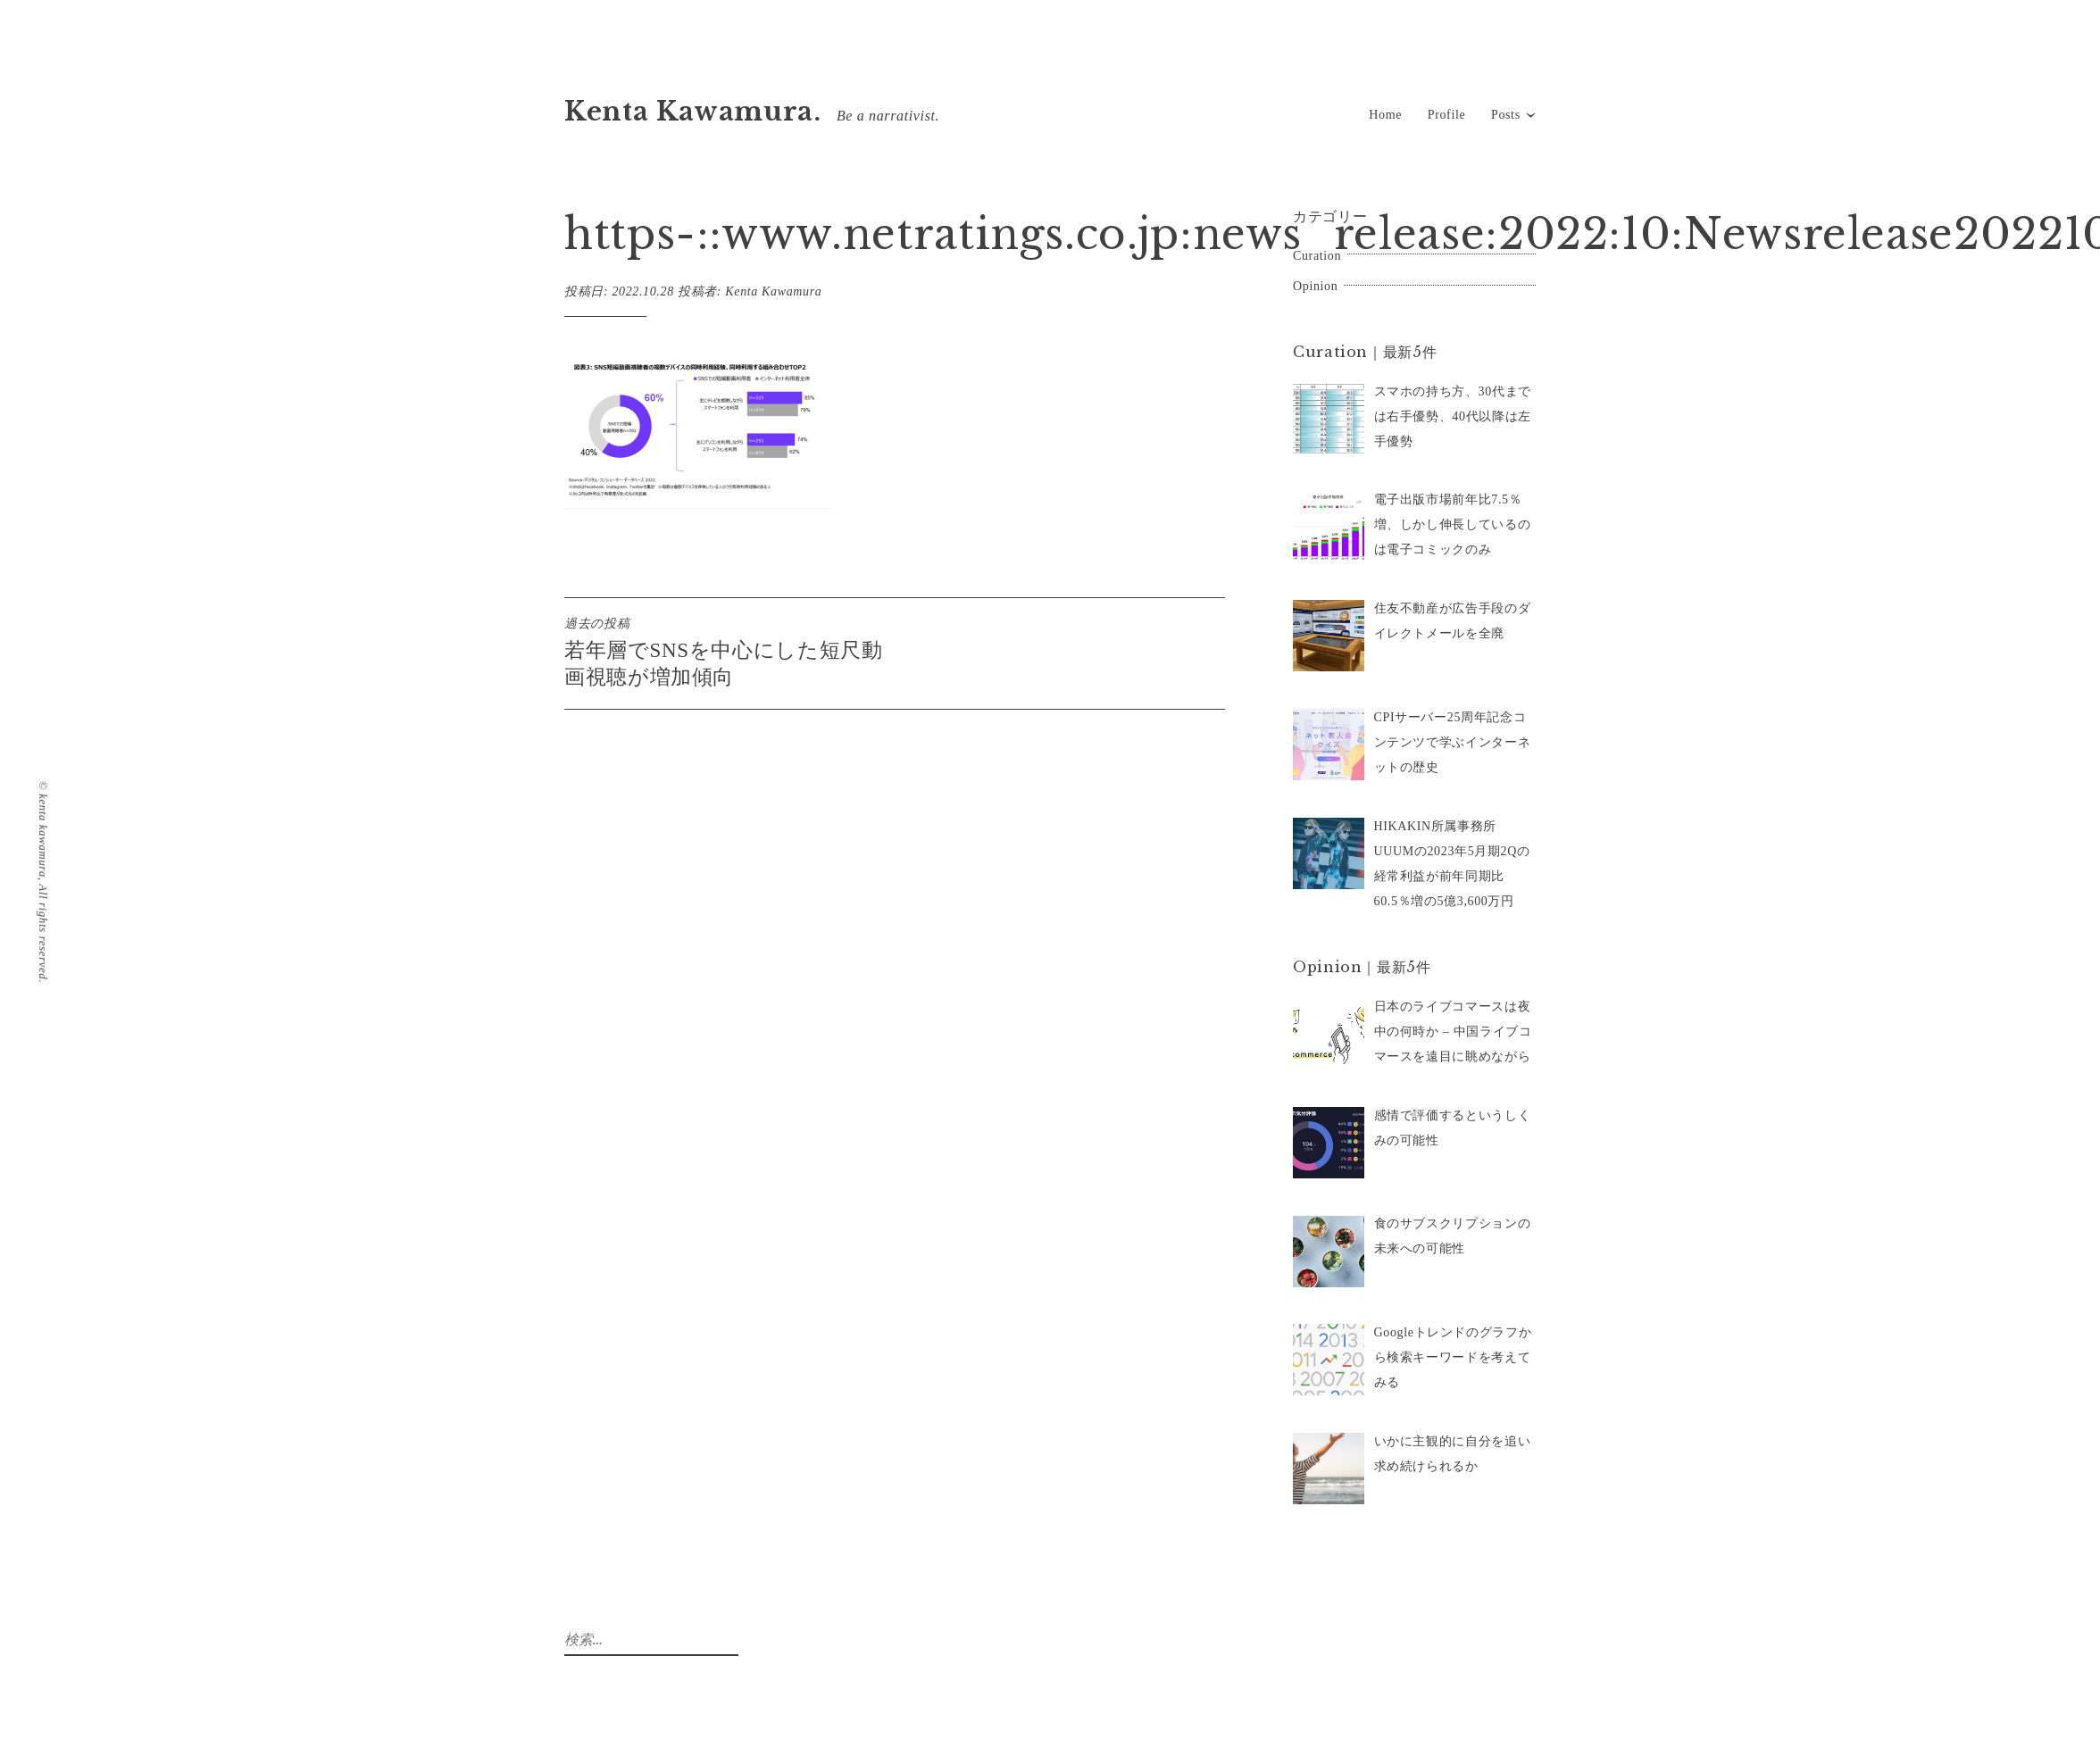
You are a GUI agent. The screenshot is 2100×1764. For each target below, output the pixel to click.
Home (1385, 114)
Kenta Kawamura (773, 291)
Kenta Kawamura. (692, 112)
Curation (1317, 255)
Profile (1447, 114)
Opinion (1315, 286)
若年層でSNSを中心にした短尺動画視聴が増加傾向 (729, 652)
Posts (1506, 114)
